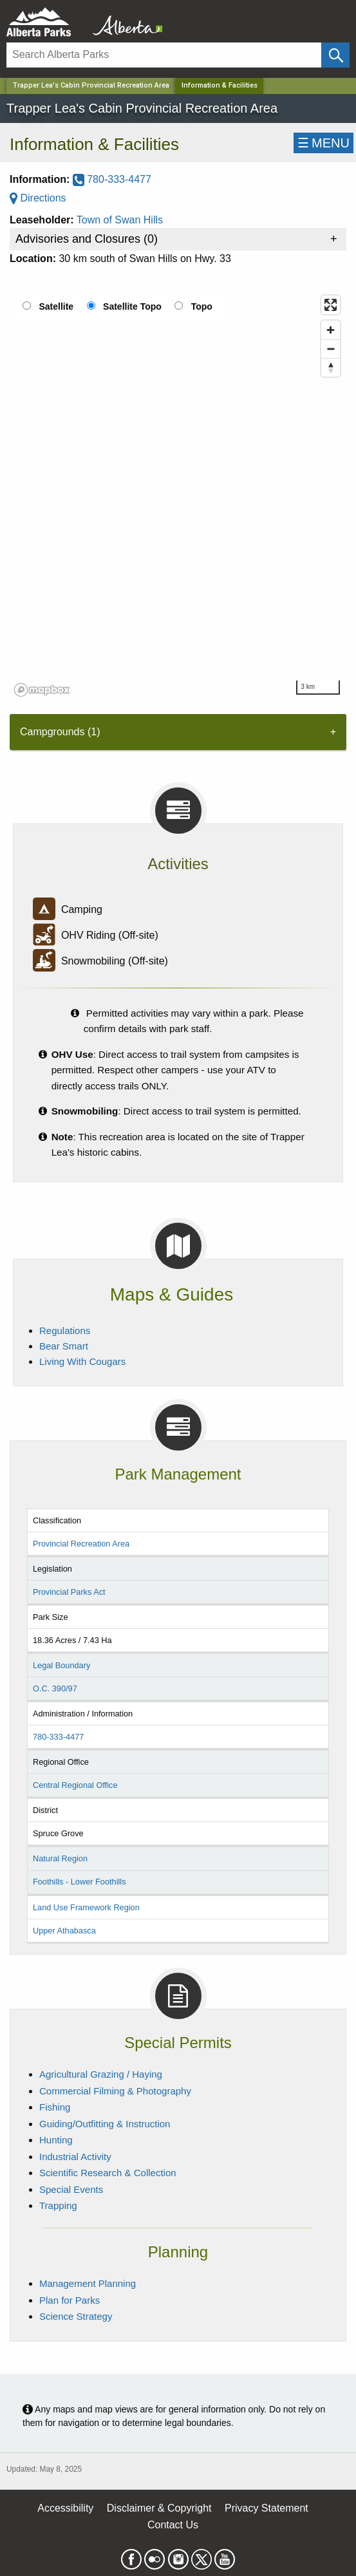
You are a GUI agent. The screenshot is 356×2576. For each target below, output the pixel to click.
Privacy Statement (266, 2508)
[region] (178, 495)
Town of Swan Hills (120, 219)
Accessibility (65, 2508)
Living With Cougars (82, 1361)
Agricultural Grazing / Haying (100, 2074)
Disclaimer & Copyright (159, 2508)
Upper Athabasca (64, 1930)
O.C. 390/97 (55, 1688)
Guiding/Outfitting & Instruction (104, 2123)
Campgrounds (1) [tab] (60, 731)
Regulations (64, 1330)
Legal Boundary (61, 1665)
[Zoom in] (330, 330)
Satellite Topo (132, 306)
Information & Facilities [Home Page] (220, 85)
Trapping (58, 2205)
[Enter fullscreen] (330, 305)
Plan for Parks (69, 2300)
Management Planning (87, 2283)
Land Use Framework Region (86, 1907)
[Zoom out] (330, 348)
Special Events (71, 2189)
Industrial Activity (75, 2156)
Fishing (54, 2106)
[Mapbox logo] (42, 689)
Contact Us (172, 2524)
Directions (38, 198)
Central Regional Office (75, 1785)
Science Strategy (75, 2316)
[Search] (163, 55)
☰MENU (323, 143)
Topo (201, 306)
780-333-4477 (112, 179)
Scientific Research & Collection (107, 2172)
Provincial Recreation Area (81, 1543)
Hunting (56, 2139)
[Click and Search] (335, 55)
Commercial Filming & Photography (115, 2090)
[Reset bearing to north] (330, 367)
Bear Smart (63, 1345)
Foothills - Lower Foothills (79, 1881)
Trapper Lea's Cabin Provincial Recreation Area (91, 85)
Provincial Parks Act (69, 1592)
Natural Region (60, 1858)
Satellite (56, 306)
